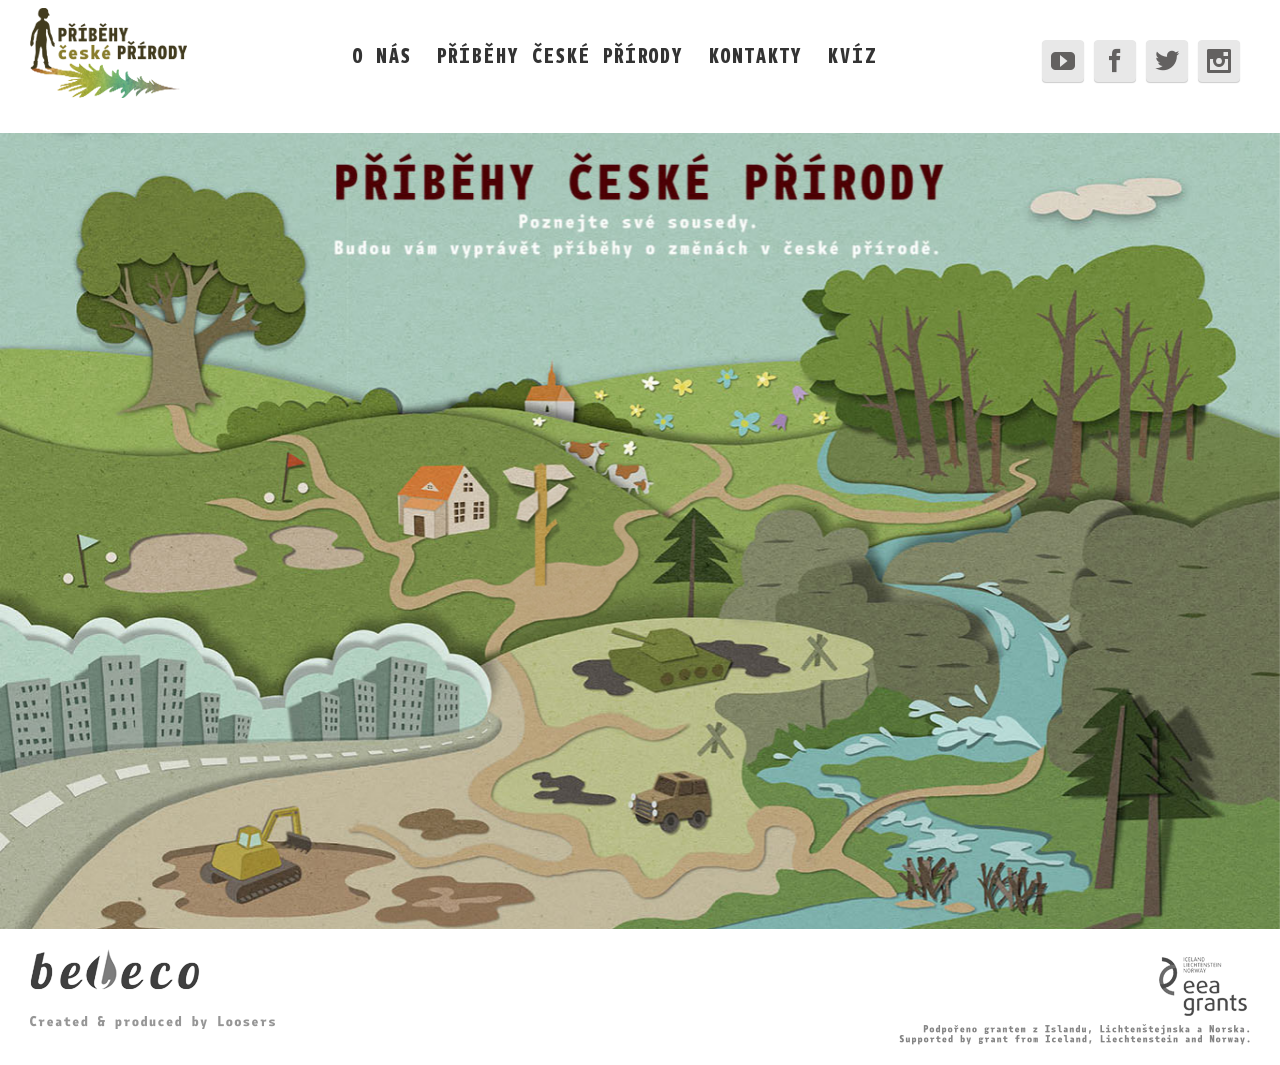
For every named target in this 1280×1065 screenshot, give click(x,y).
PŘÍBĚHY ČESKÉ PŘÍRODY (559, 55)
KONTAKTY (755, 55)
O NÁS (381, 55)
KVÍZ (852, 55)
